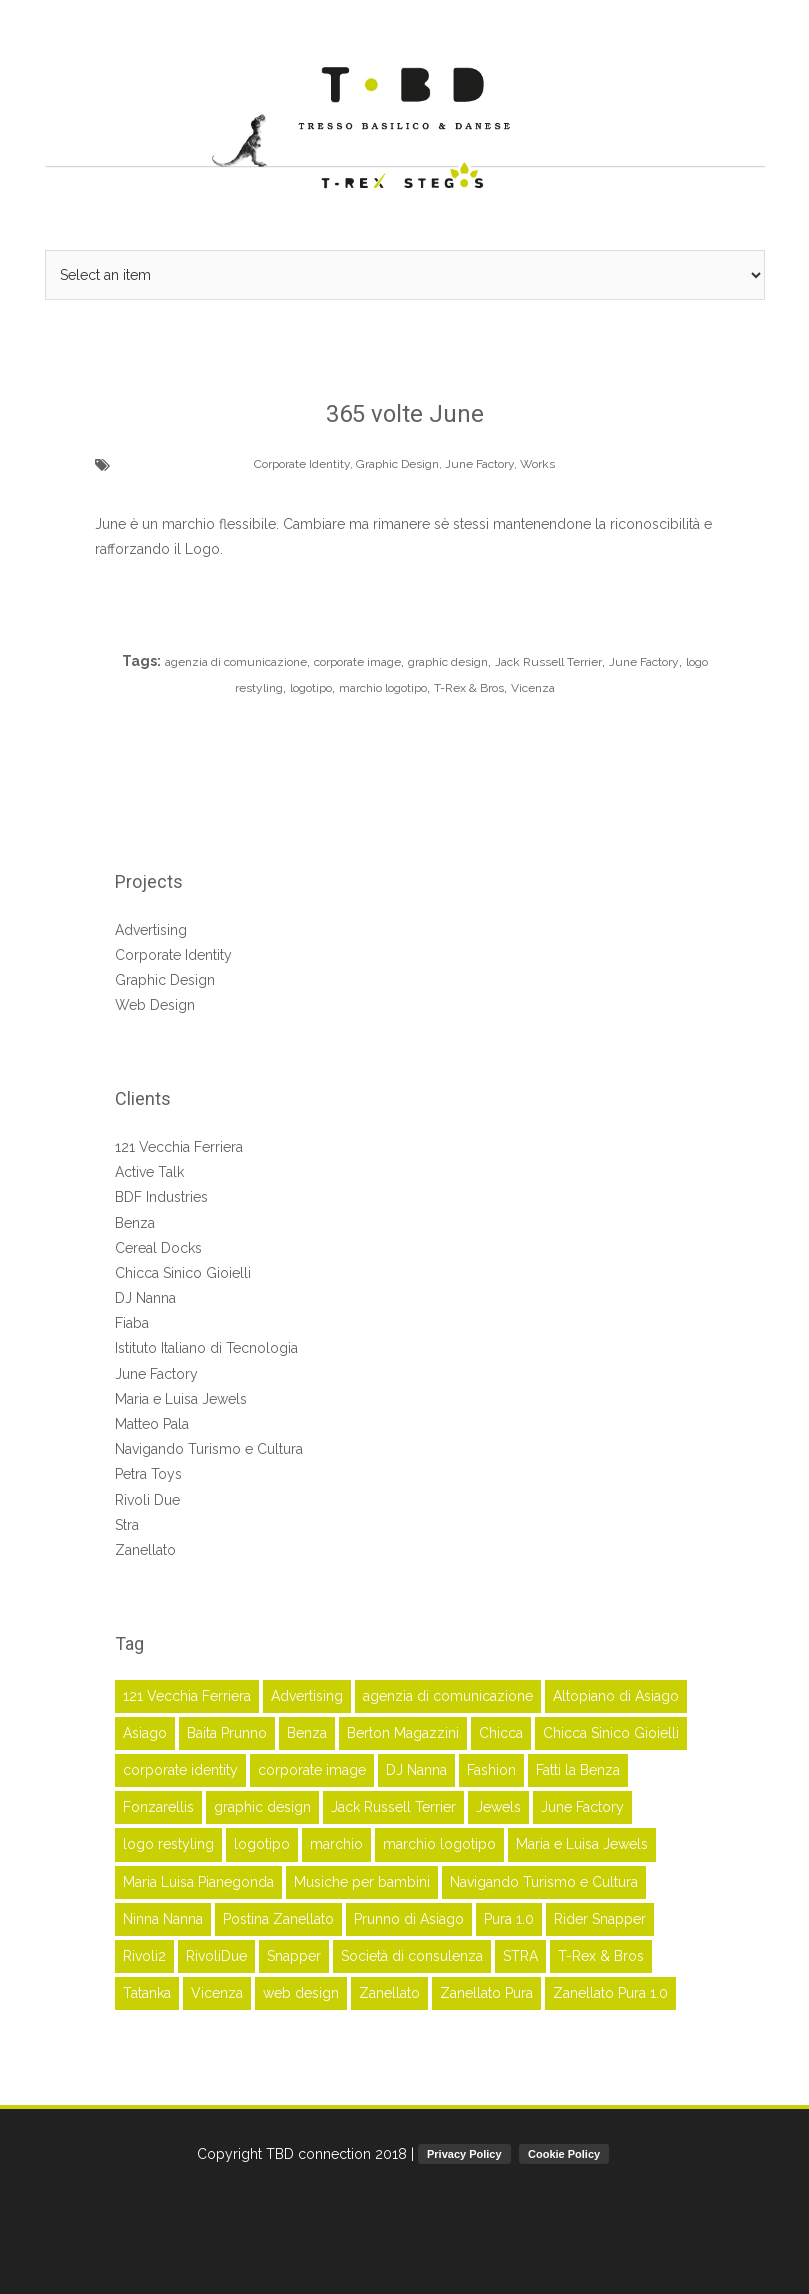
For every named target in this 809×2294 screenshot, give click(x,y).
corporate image (357, 662)
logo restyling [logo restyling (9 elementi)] (168, 1844)
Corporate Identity (302, 464)
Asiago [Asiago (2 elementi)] (145, 1733)
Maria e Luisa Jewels (181, 1399)
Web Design (155, 1005)
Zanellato (145, 1550)
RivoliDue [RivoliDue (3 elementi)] (216, 1956)
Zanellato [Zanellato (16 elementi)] (389, 1993)
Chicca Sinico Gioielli (183, 1273)
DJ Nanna (145, 1298)
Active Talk (149, 1172)
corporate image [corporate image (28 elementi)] (312, 1770)
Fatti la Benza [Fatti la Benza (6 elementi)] (578, 1770)
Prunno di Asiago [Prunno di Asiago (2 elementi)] (409, 1919)
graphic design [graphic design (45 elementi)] (262, 1807)
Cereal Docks (158, 1248)
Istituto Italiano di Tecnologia (206, 1348)
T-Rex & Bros (469, 688)
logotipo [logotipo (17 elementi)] (262, 1844)
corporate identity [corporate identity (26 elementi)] (180, 1770)
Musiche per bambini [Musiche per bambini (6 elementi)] (362, 1882)
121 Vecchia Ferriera (179, 1147)
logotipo (311, 688)
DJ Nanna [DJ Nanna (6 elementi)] (416, 1770)
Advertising (151, 930)
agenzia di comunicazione (236, 662)
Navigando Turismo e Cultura (209, 1449)
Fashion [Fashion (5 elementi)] (491, 1770)
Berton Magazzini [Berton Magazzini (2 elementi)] (403, 1733)
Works (537, 464)
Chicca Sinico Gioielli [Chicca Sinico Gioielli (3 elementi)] (611, 1733)
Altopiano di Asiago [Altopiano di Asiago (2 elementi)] (616, 1696)
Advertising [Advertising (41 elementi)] (307, 1696)
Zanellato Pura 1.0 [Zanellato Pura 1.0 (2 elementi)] (610, 1993)
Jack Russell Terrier (548, 662)
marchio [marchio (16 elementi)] (336, 1844)
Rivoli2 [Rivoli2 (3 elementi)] (144, 1956)
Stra (127, 1525)
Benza (135, 1223)
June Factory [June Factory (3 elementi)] (582, 1807)
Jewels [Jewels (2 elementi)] (498, 1807)
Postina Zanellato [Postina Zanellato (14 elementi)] (278, 1919)
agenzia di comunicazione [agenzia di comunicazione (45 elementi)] (448, 1696)
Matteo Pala (152, 1424)
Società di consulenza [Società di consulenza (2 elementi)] (412, 1956)
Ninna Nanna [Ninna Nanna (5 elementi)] (163, 1919)
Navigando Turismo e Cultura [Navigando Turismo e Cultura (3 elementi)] (544, 1882)
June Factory (479, 464)
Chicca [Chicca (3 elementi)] (501, 1733)
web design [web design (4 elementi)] (301, 1993)
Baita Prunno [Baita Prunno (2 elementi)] (227, 1733)
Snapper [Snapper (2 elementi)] (294, 1956)
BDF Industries (161, 1197)
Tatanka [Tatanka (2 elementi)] (147, 1993)
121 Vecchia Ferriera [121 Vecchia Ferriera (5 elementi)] (187, 1696)
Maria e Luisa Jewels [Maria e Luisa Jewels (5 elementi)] (582, 1844)
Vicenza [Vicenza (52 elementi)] (217, 1993)
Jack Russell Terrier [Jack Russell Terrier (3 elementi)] (393, 1807)
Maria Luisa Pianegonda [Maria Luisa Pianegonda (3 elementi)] (198, 1882)
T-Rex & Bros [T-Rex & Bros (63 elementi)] (601, 1956)
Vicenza (533, 688)
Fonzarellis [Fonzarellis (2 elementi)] (158, 1807)
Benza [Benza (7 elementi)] (307, 1733)
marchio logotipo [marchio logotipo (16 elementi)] (439, 1844)
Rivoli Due (147, 1500)
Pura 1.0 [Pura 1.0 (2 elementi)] (509, 1919)
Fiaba (132, 1323)
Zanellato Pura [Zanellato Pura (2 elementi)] (486, 1993)
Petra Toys (148, 1474)
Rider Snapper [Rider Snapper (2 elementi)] (600, 1919)
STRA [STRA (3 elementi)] (520, 1956)
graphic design (448, 662)
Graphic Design (397, 464)
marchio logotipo (383, 688)
